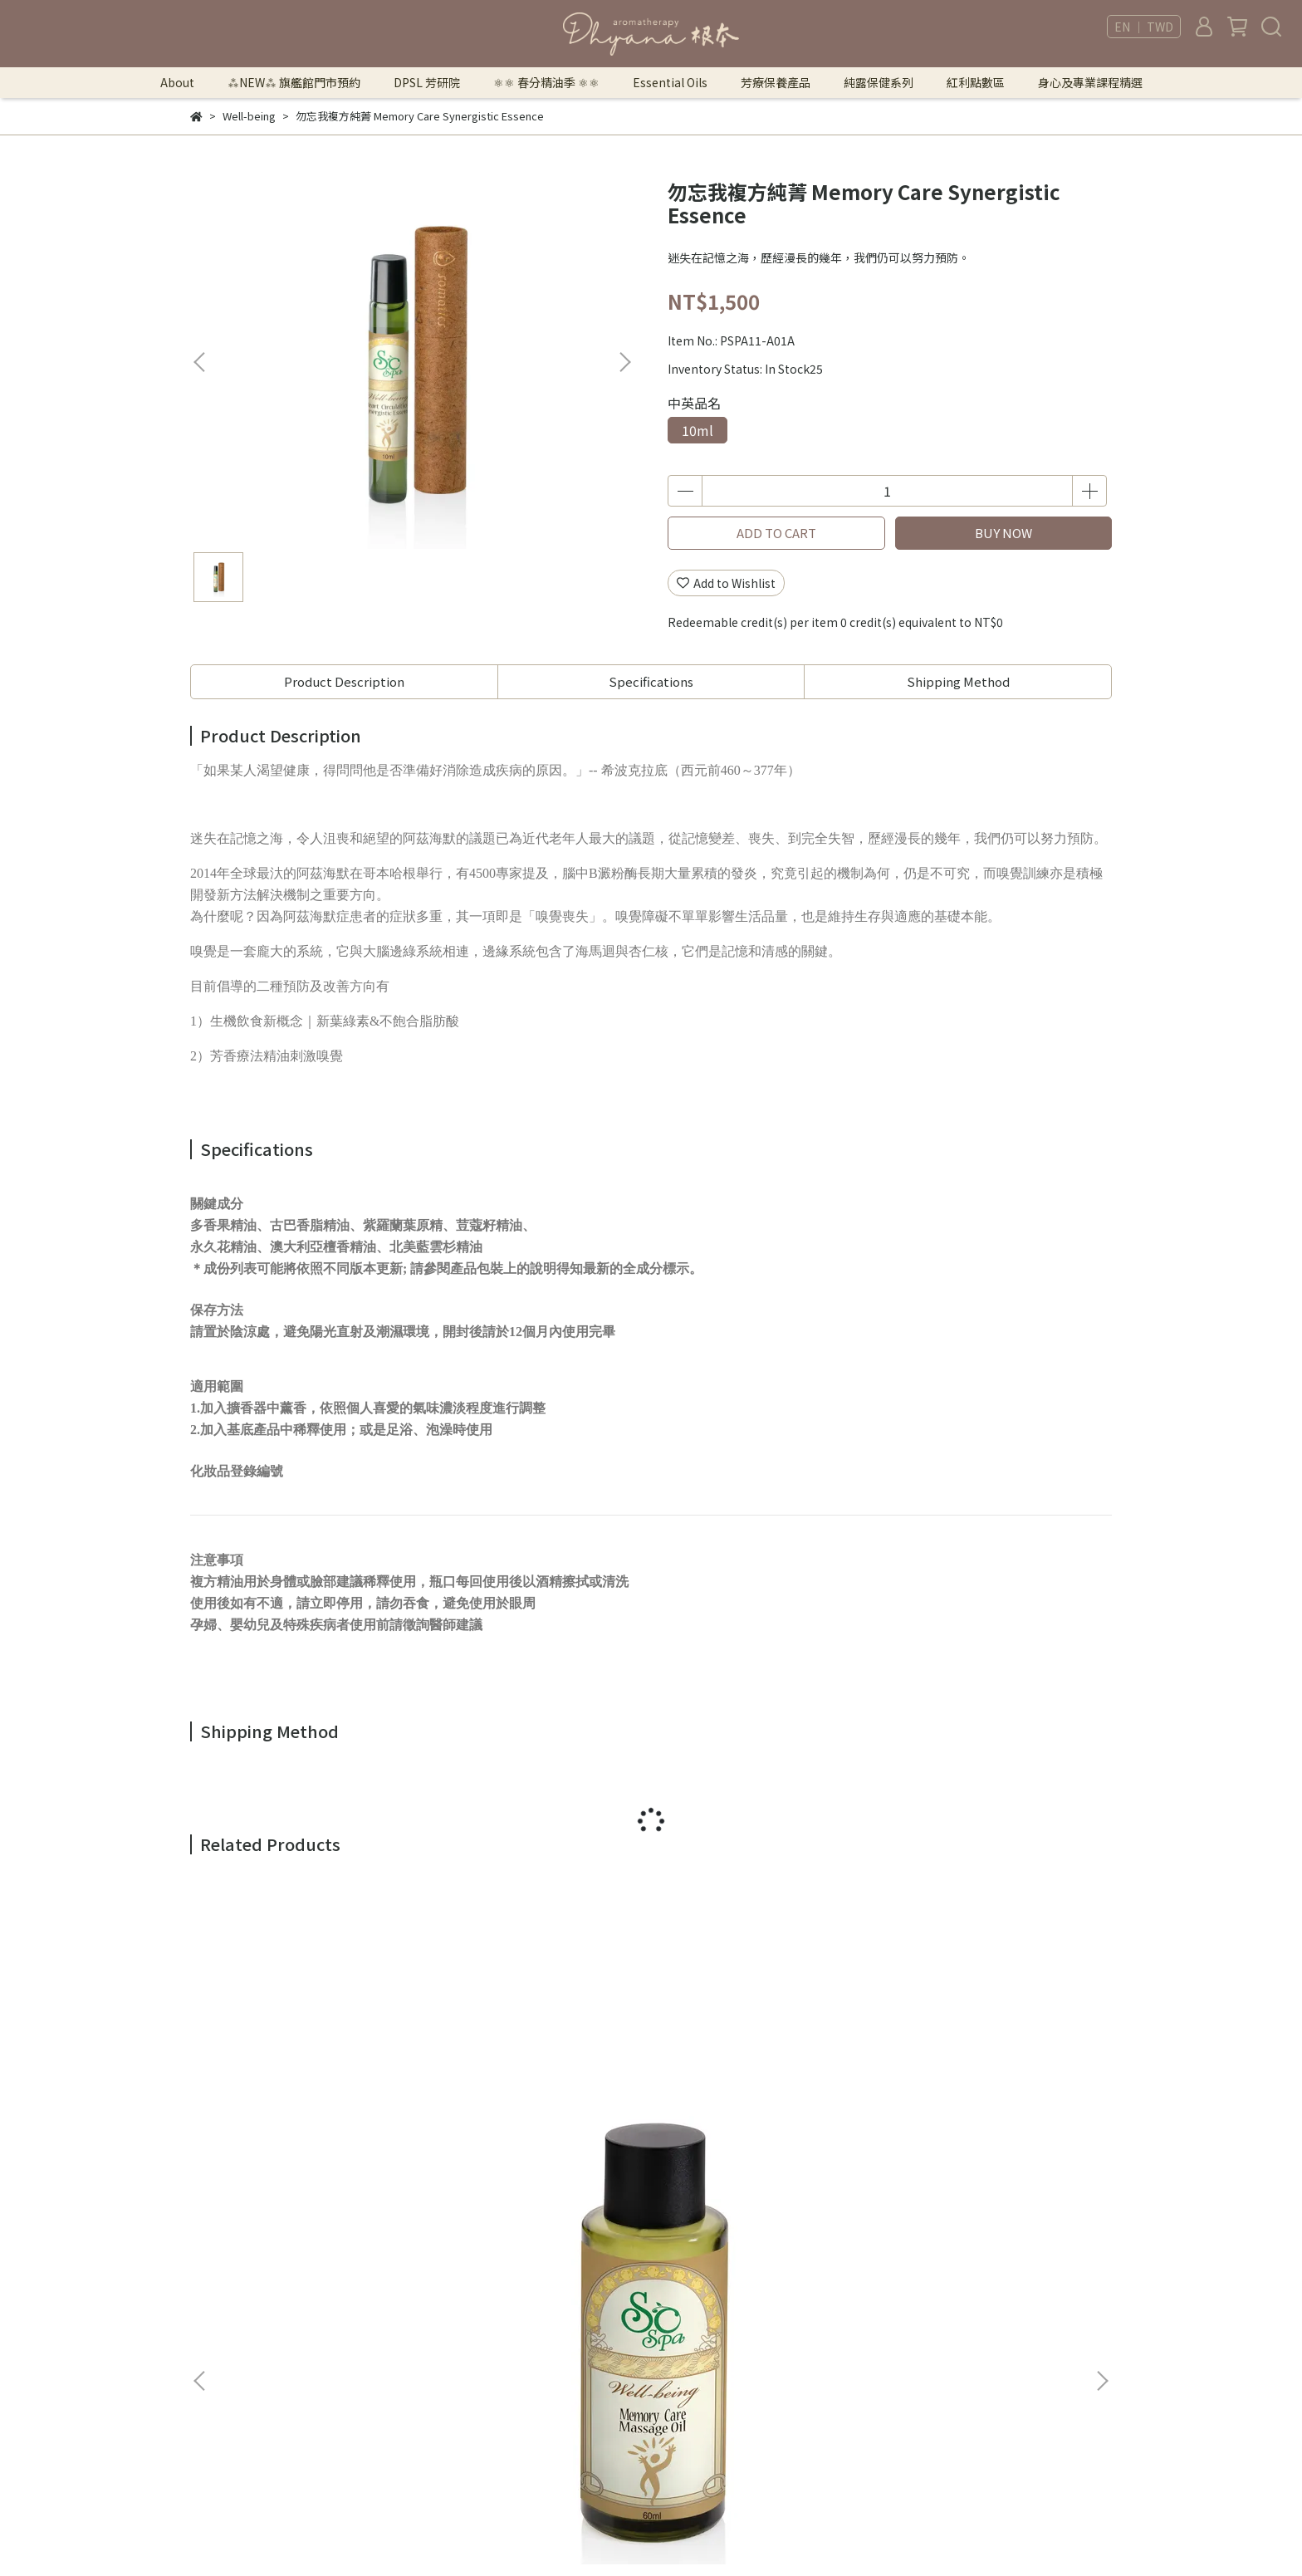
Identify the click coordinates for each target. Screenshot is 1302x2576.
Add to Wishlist (726, 583)
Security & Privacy (454, 2318)
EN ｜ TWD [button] (1143, 26)
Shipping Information (466, 2368)
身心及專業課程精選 (1090, 82)
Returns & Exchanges (464, 2343)
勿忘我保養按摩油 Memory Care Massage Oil (303, 2091)
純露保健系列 (878, 82)
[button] (624, 362)
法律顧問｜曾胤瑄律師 (463, 2268)
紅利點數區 (976, 82)
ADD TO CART (776, 532)
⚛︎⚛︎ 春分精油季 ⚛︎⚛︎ (546, 82)
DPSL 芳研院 (427, 82)
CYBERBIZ (794, 2533)
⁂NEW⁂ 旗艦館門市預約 (294, 82)
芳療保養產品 (775, 82)
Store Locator (443, 2393)
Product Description (344, 681)
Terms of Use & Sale (460, 2293)
